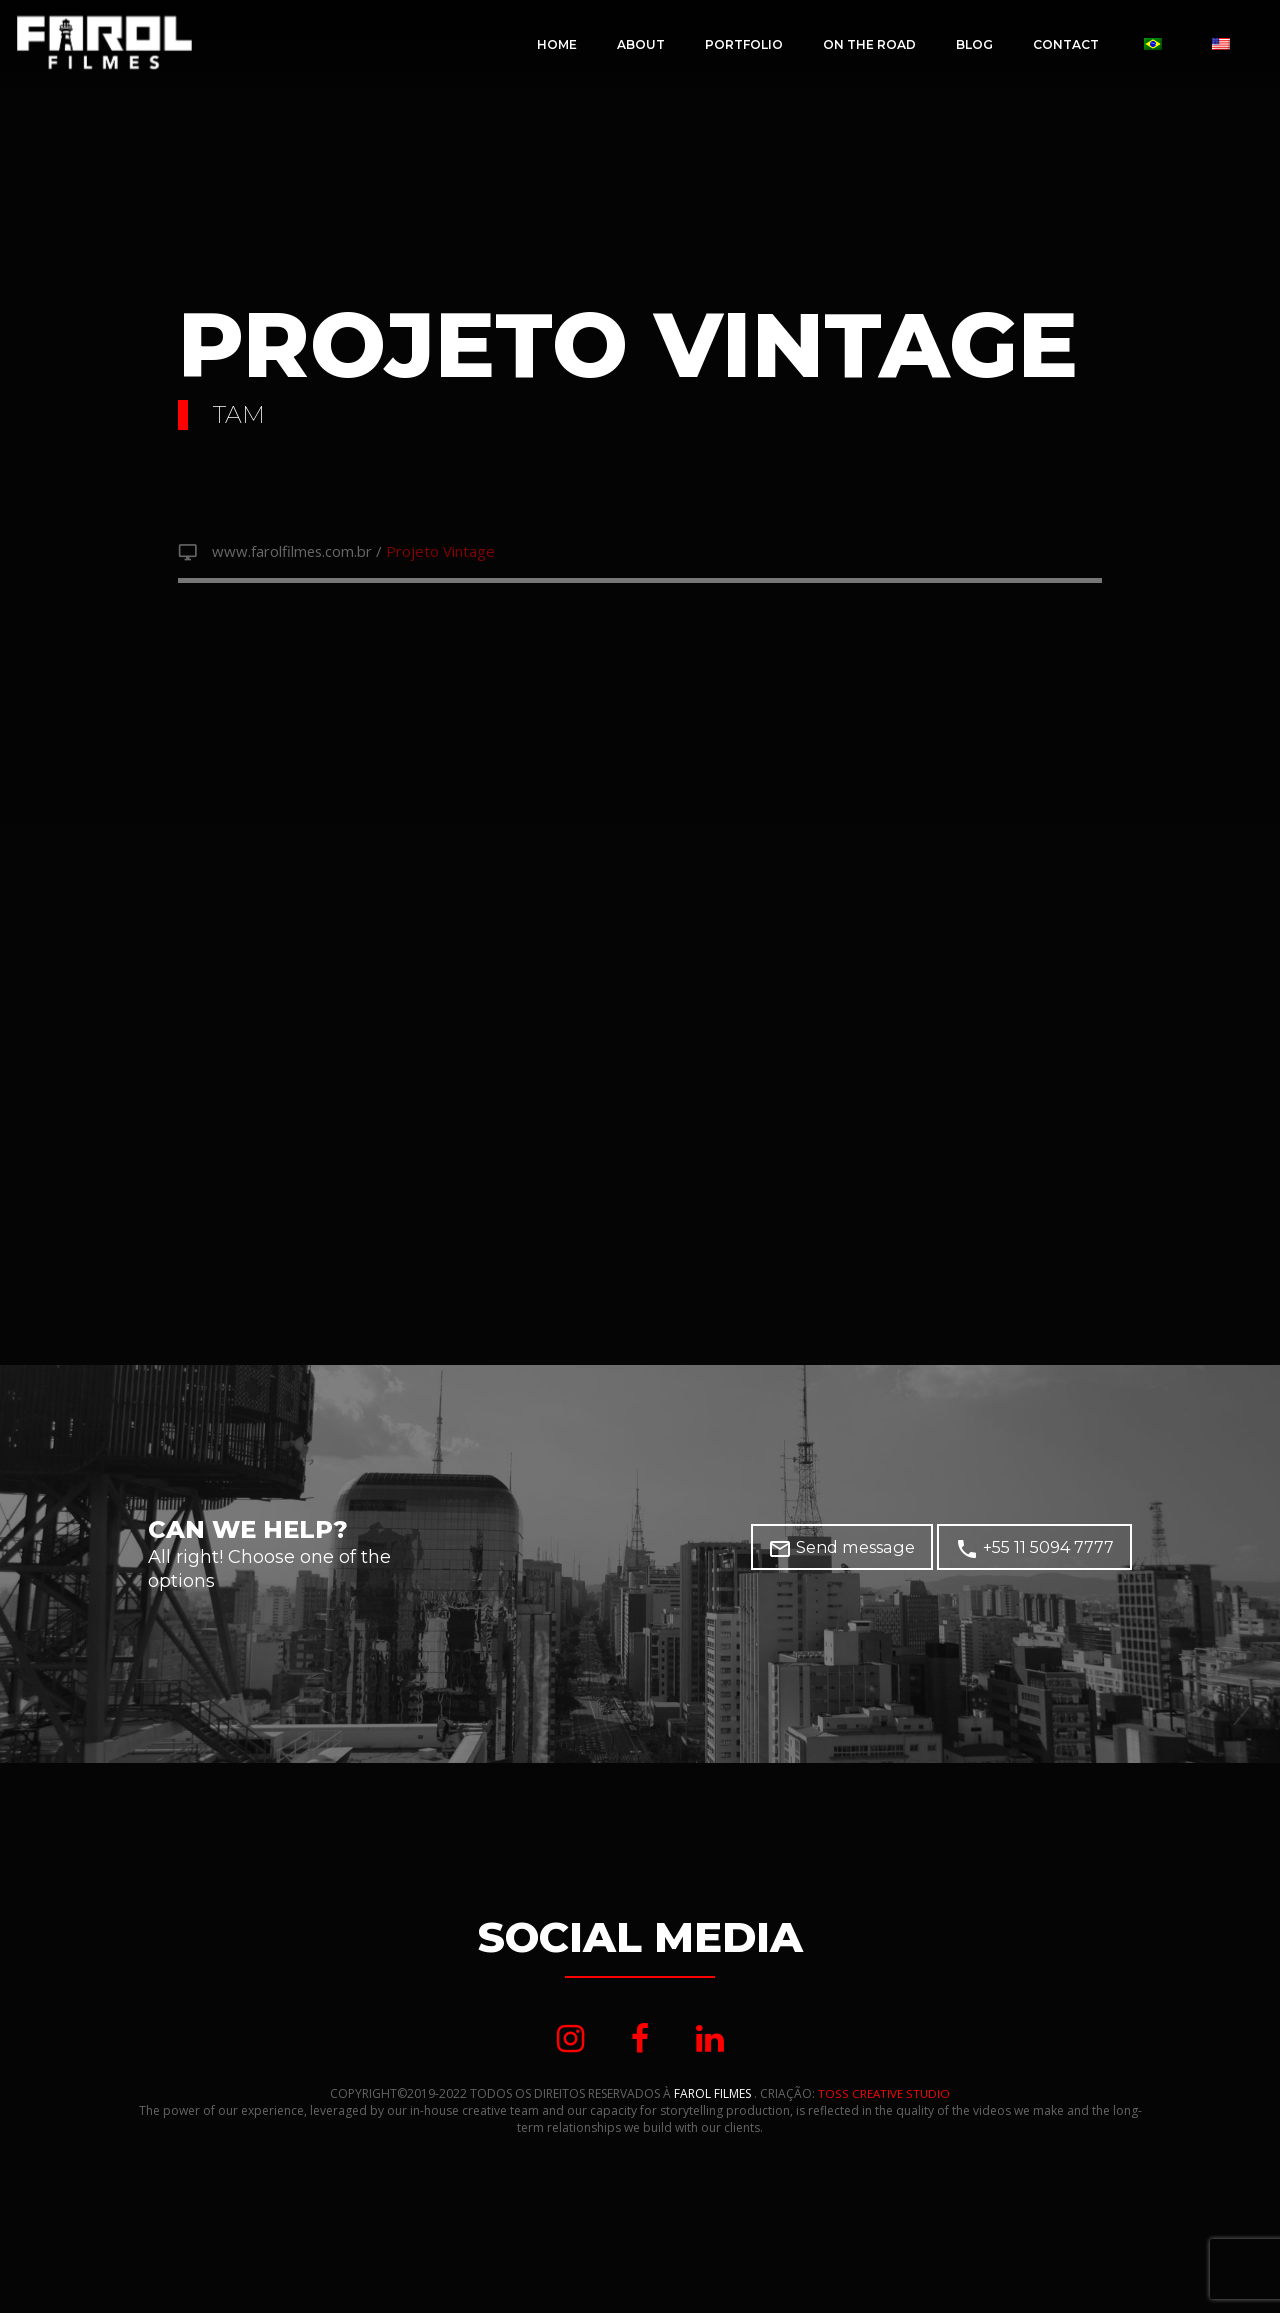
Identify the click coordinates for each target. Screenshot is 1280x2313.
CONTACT (1066, 44)
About (641, 44)
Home (557, 44)
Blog (974, 44)
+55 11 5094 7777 (1040, 1552)
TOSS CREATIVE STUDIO (884, 2100)
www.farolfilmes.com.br (297, 553)
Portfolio (744, 44)
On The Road (869, 44)
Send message (859, 1552)
